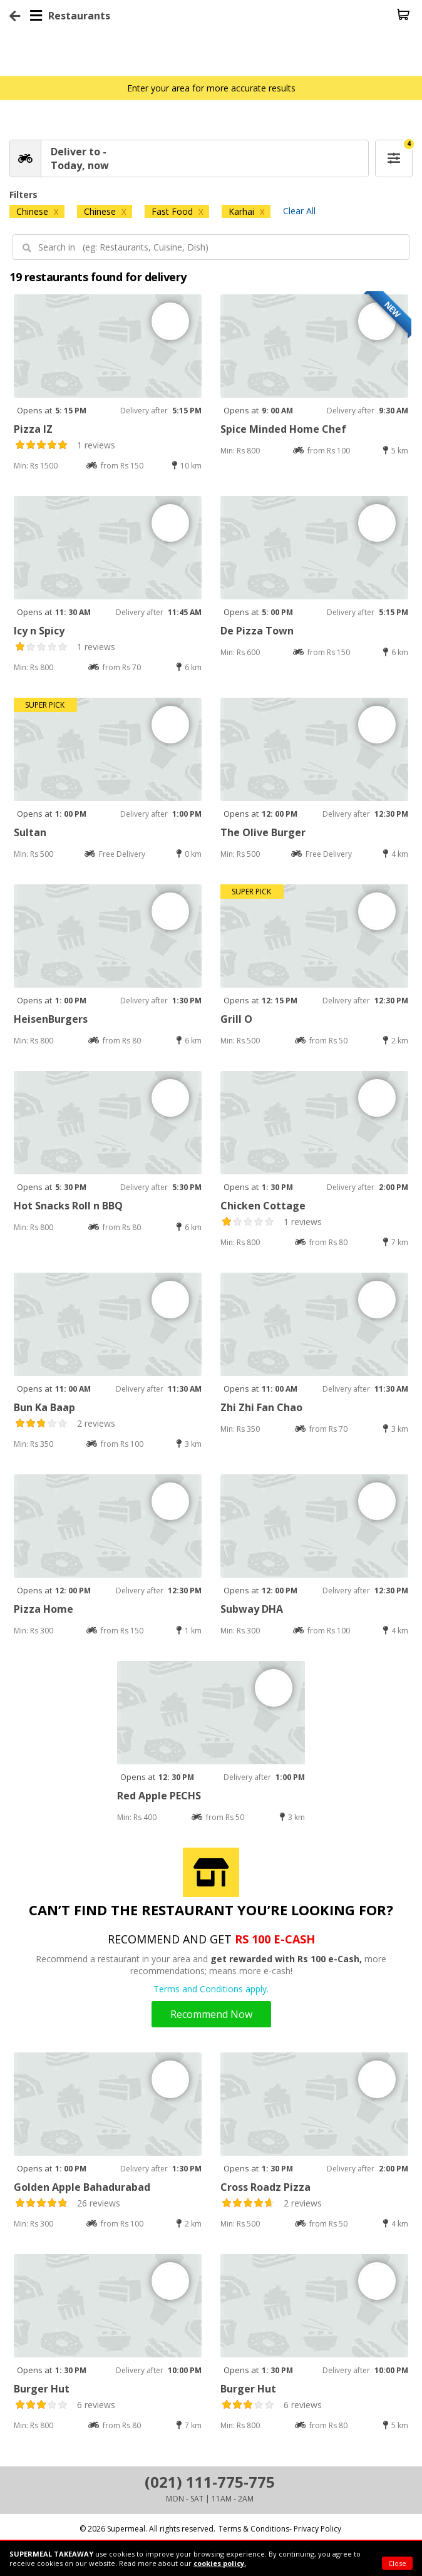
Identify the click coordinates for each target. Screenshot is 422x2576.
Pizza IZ (33, 429)
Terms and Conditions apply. (211, 1989)
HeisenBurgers (51, 1019)
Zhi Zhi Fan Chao (261, 1407)
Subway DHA (251, 1609)
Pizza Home (43, 1609)
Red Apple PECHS (159, 1796)
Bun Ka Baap (44, 1407)
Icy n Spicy (39, 631)
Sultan (30, 832)
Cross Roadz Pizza (265, 2187)
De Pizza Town (257, 631)
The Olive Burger (263, 832)
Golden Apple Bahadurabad (82, 2187)
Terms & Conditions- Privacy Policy (280, 2528)
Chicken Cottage (263, 1206)
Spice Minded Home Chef (283, 429)
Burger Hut (41, 2389)
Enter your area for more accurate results (211, 88)
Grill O (236, 1019)
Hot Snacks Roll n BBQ (68, 1206)
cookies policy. (219, 2563)
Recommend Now (211, 2014)
